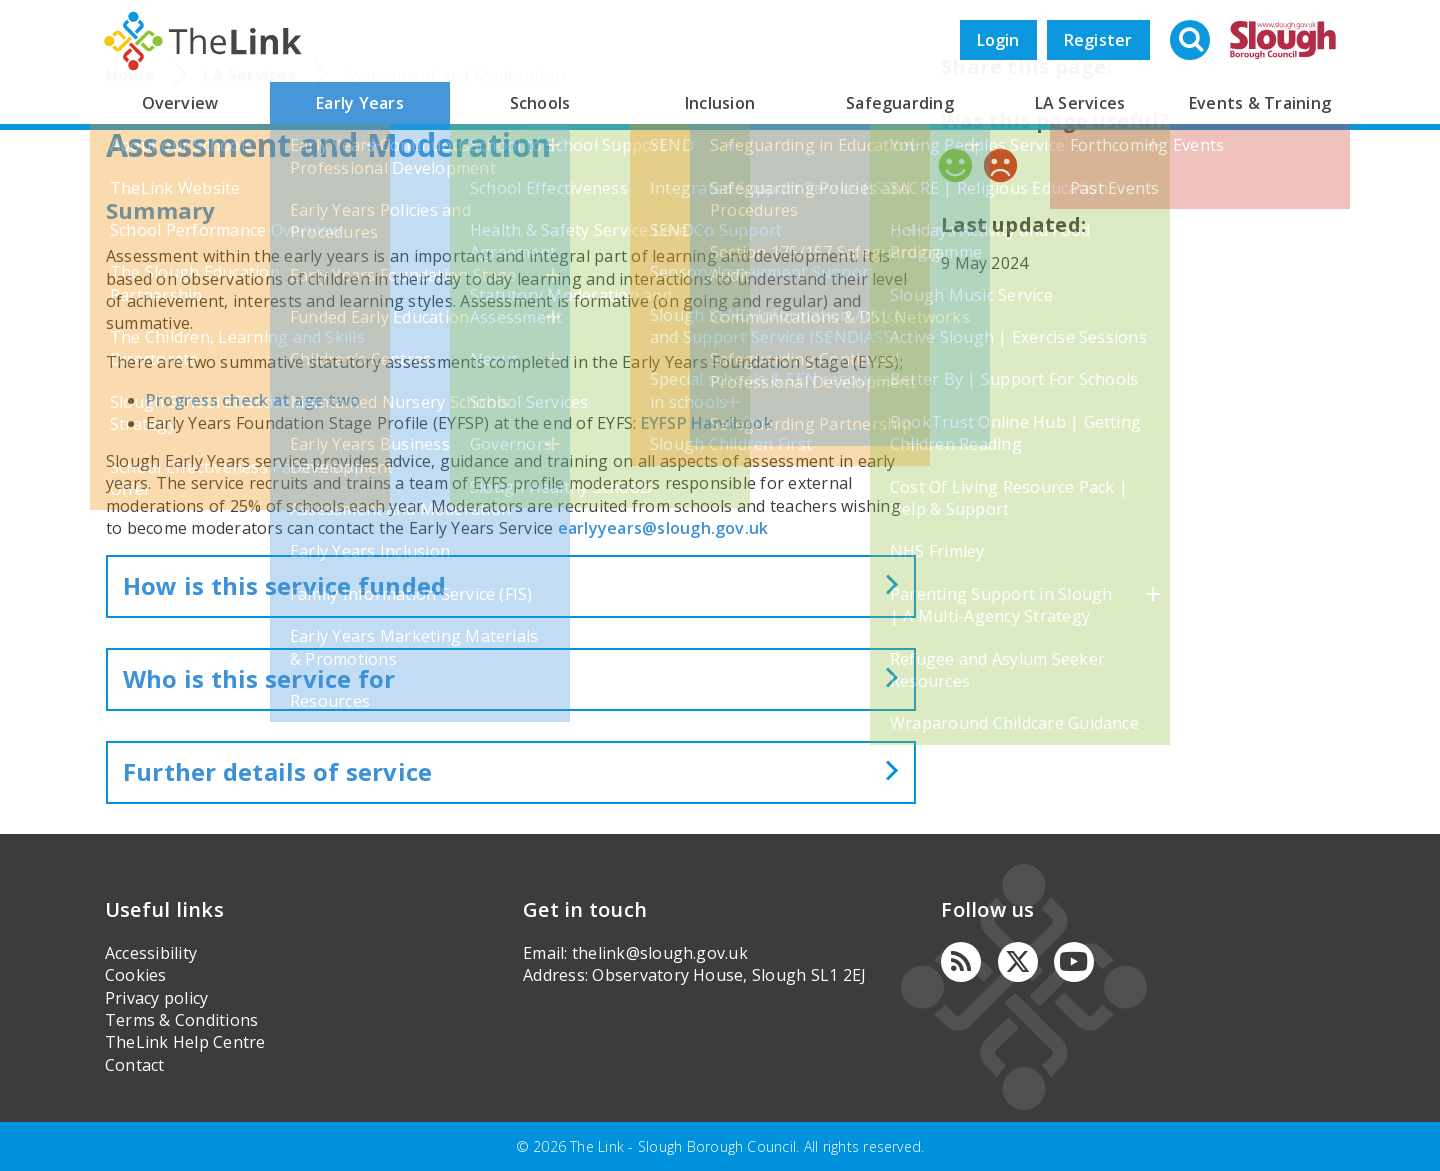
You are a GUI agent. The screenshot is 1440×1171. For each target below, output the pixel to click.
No (1000, 165)
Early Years (360, 103)
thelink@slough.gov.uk (660, 953)
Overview (180, 103)
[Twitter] (1018, 962)
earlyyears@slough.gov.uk (663, 528)
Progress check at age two (253, 400)
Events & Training (1260, 103)
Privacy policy (156, 998)
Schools (540, 103)
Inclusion (720, 103)
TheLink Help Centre (185, 1042)
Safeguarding (900, 103)
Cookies (136, 975)
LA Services (1080, 103)
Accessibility (151, 953)
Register (1098, 40)
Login (998, 40)
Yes (955, 165)
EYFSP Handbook (707, 423)
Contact (135, 1065)
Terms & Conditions (181, 1020)
